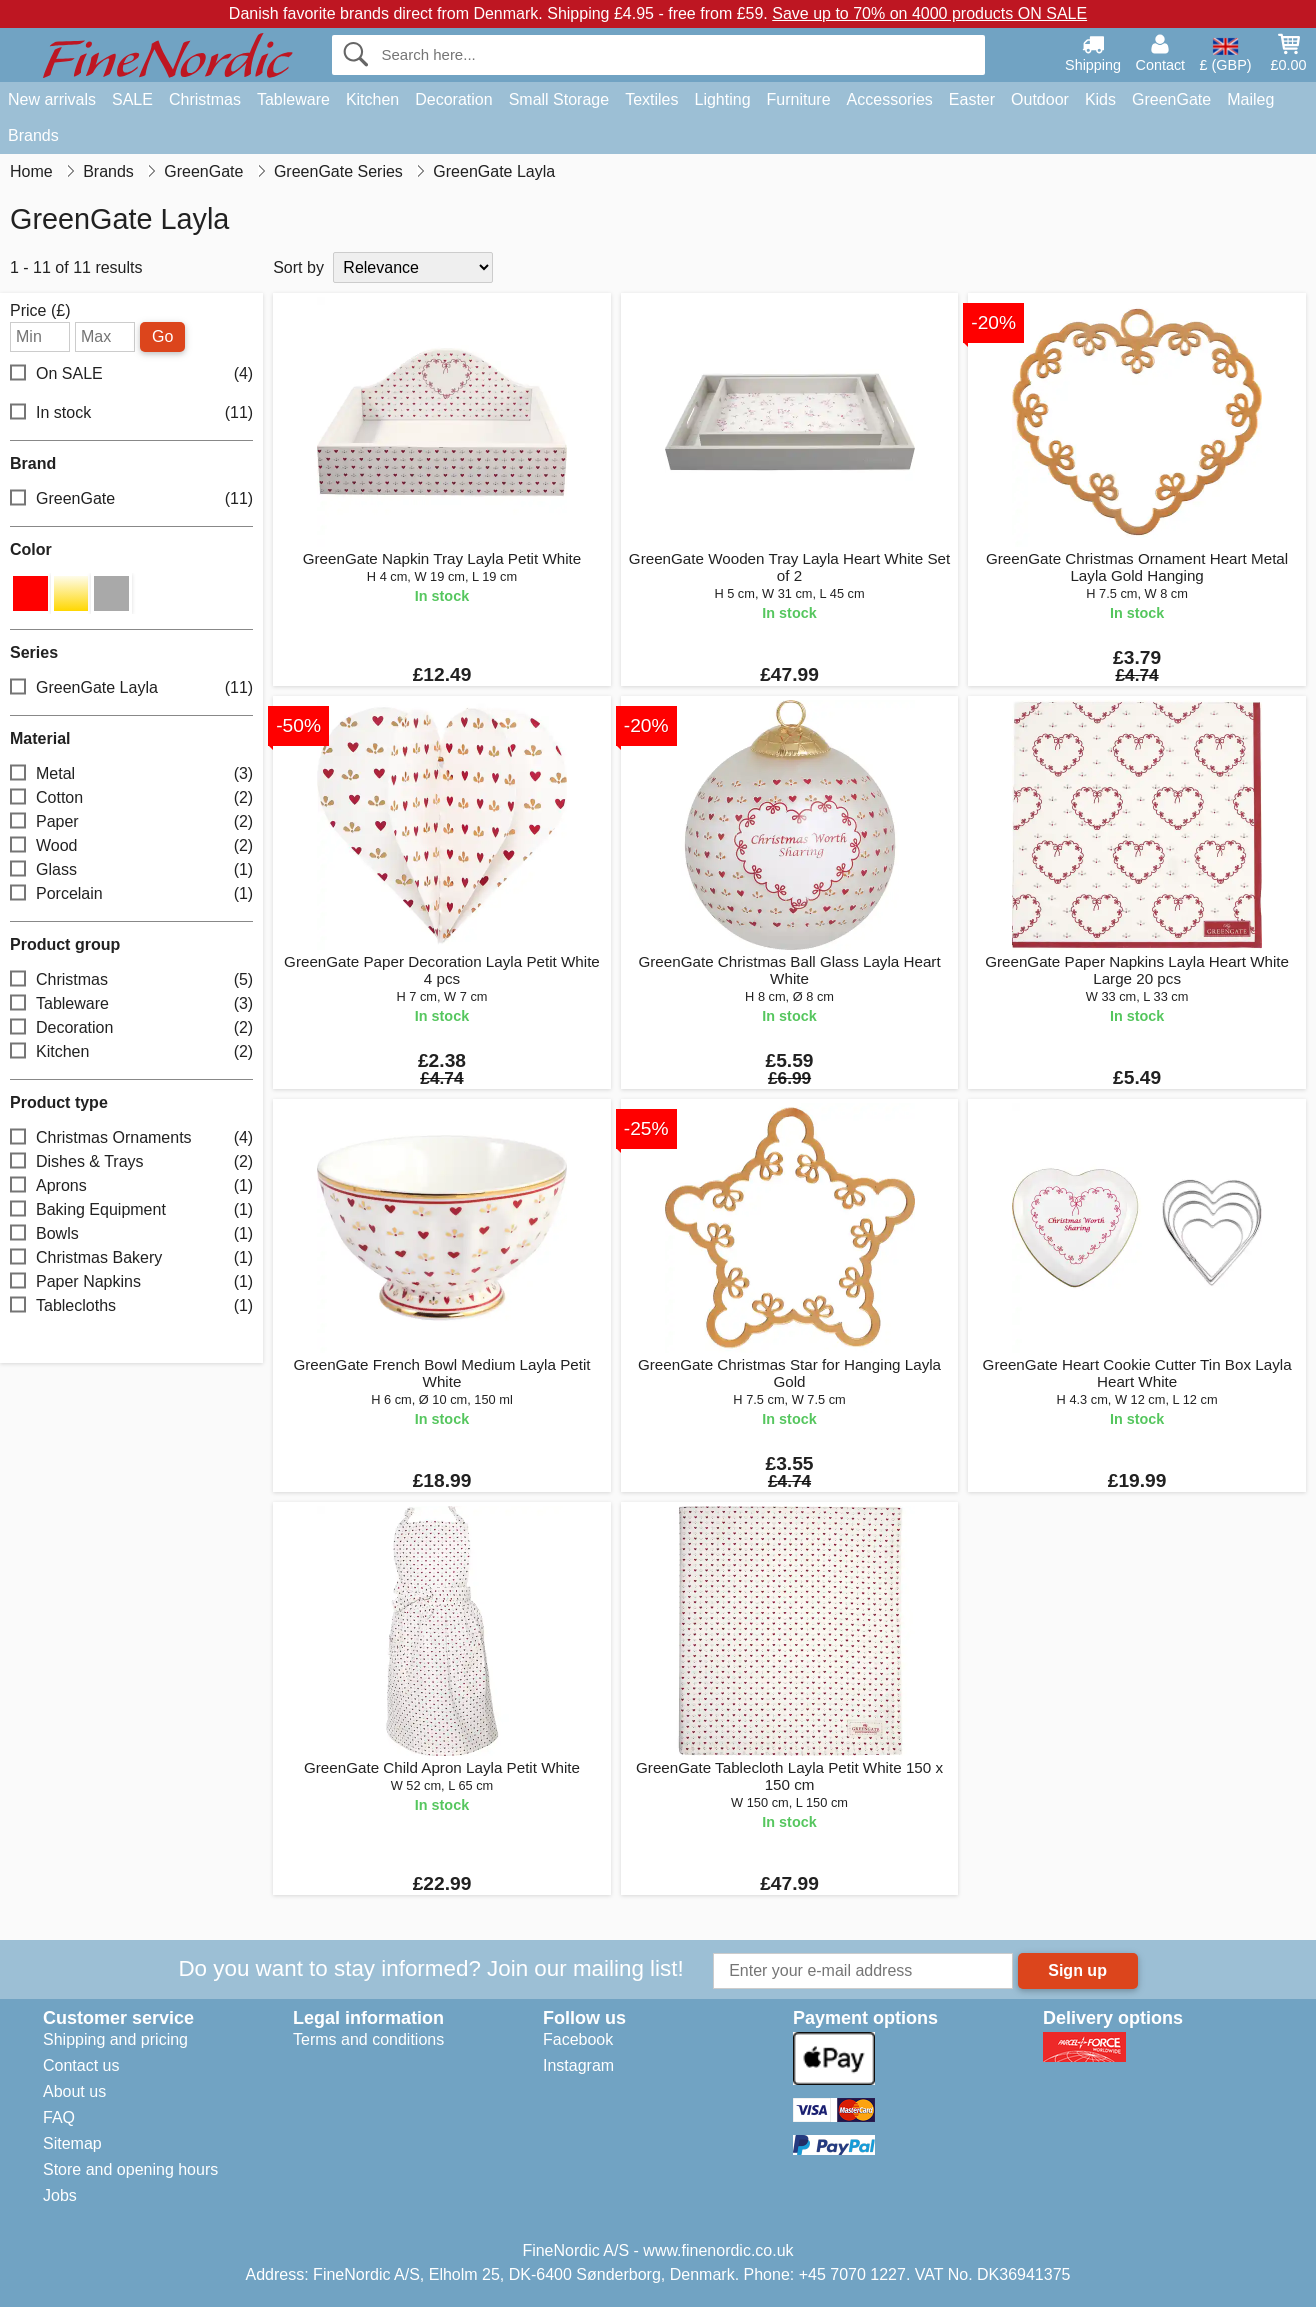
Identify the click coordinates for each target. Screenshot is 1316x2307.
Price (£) (40, 311)
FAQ (59, 2117)
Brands (33, 135)
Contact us (81, 2065)
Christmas (205, 99)
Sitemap (72, 2143)
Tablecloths (131, 1305)
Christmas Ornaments (131, 1137)
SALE (132, 99)
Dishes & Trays (131, 1161)
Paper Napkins (131, 1281)
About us (74, 2091)
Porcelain (131, 893)
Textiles (651, 99)
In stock (131, 413)
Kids (1100, 99)
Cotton (131, 797)
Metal (131, 773)
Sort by (298, 267)
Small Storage (559, 99)
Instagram (578, 2065)
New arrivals (52, 99)
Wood (131, 845)
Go (162, 336)
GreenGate (1171, 99)
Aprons (131, 1185)
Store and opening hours (130, 2169)
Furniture (799, 99)
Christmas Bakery (131, 1257)
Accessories (890, 99)
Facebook (578, 2039)
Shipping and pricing (115, 2039)
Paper (131, 821)
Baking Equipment (131, 1209)
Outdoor (1040, 99)
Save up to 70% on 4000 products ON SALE (929, 13)
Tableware (293, 99)
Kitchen (372, 99)
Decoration (453, 99)
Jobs (60, 2195)
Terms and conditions (368, 2039)
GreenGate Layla (131, 687)
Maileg (1250, 99)
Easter (972, 99)
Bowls (131, 1233)
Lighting (723, 99)
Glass (131, 869)
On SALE (131, 374)
